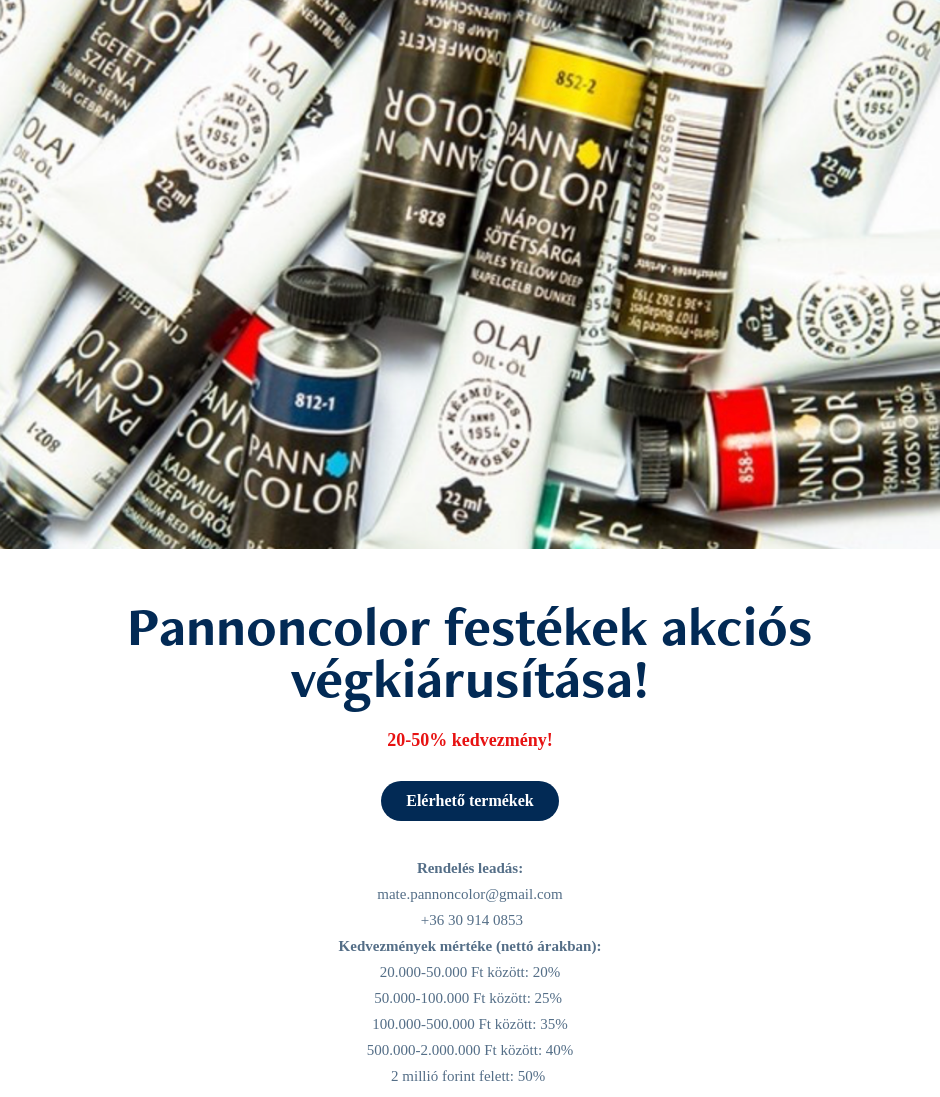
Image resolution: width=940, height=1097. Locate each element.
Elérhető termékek (470, 800)
